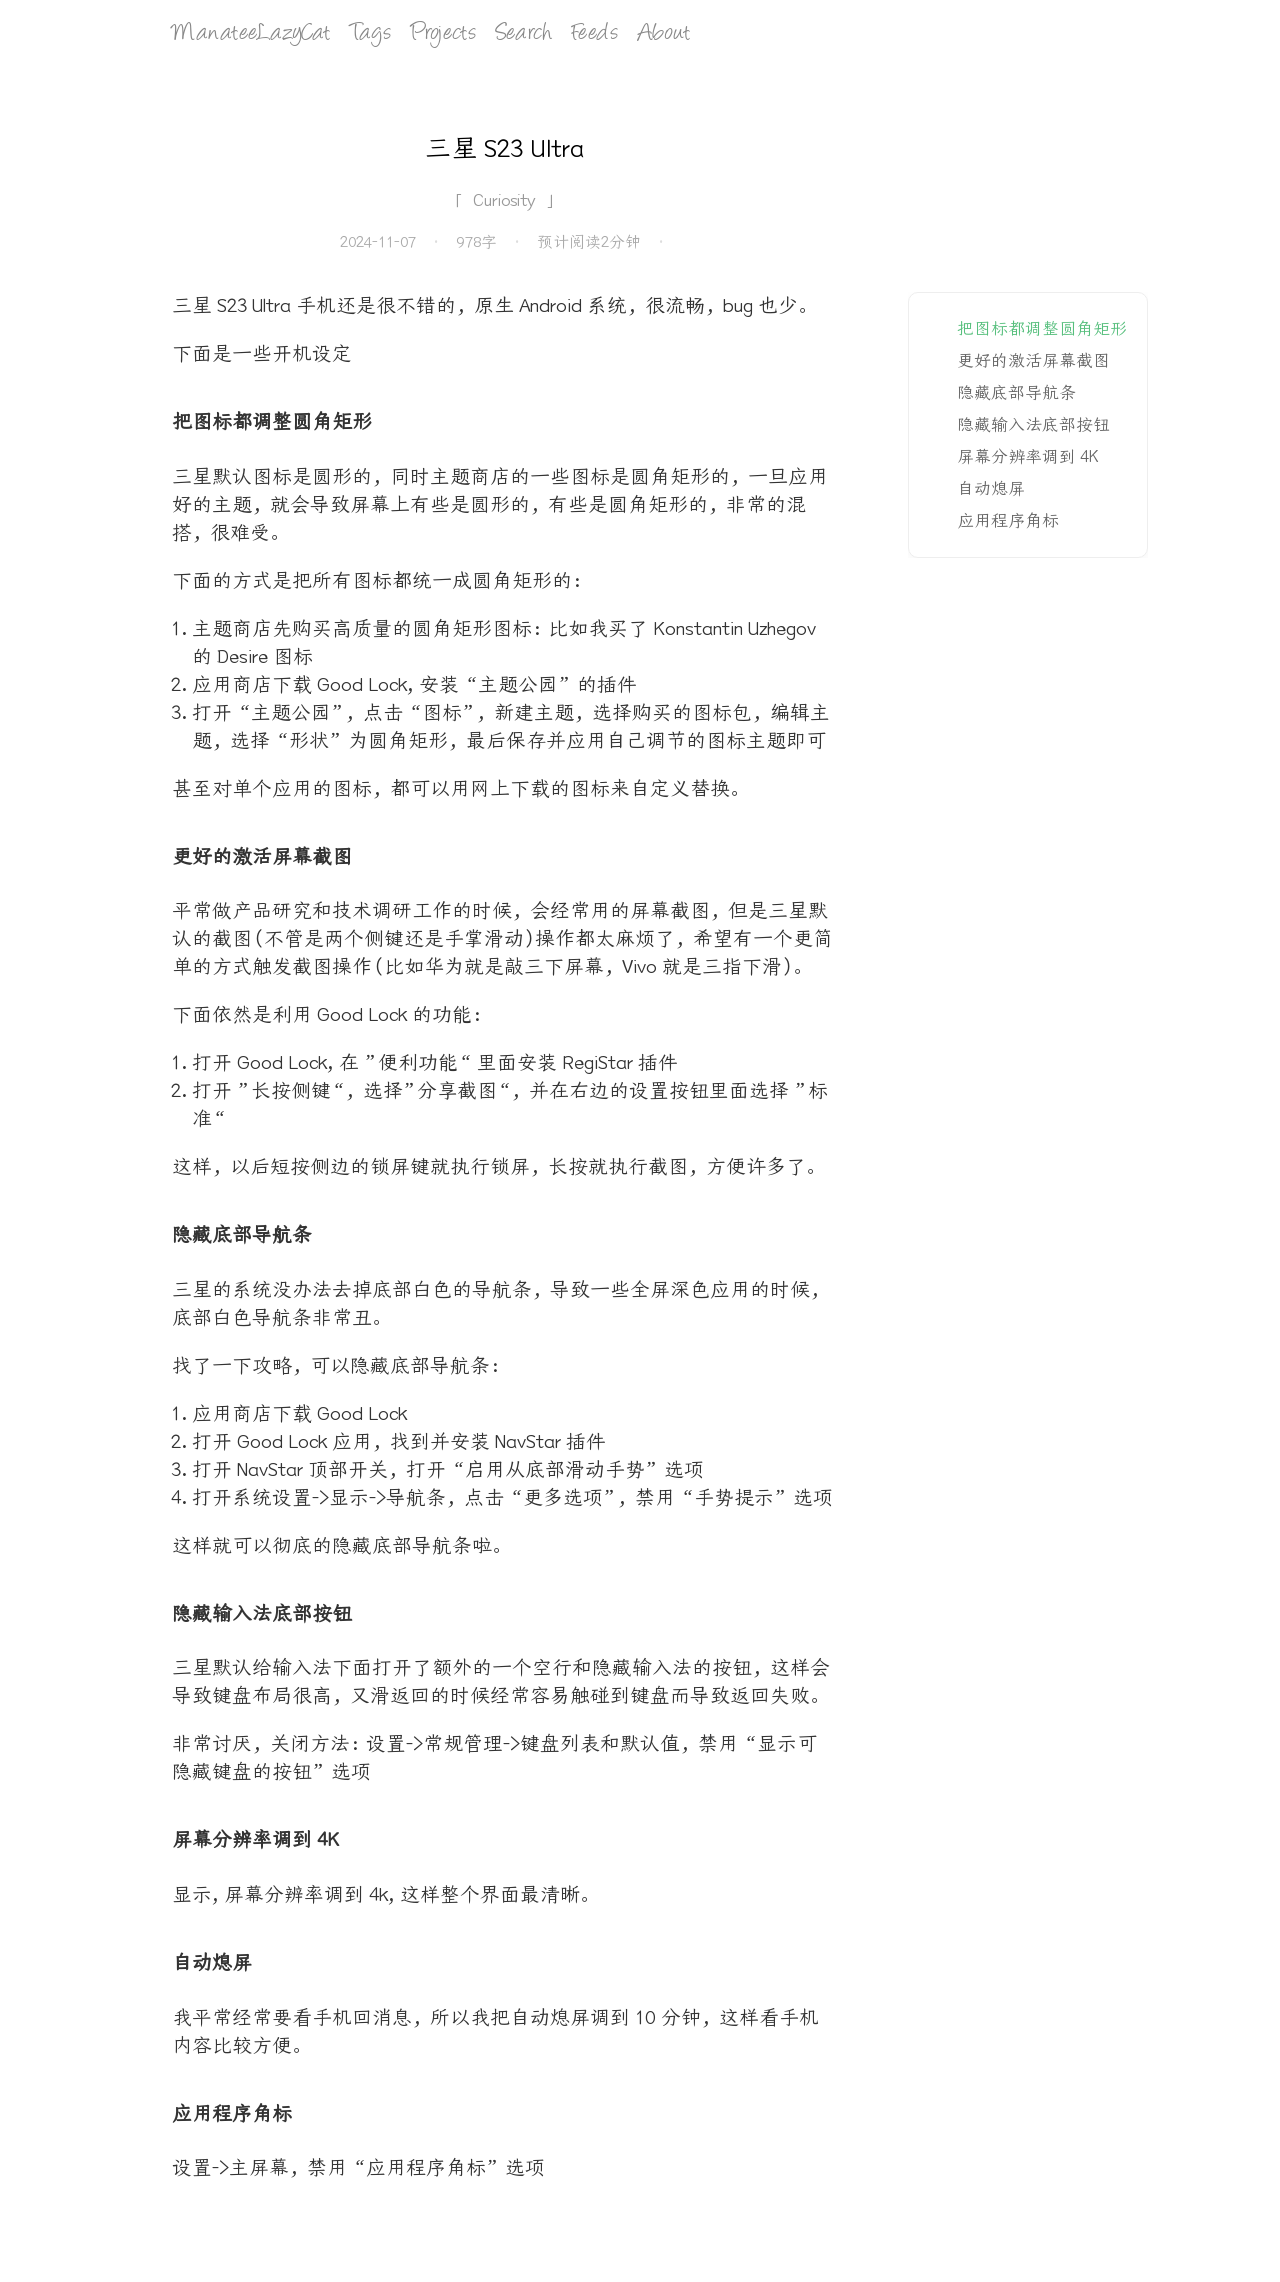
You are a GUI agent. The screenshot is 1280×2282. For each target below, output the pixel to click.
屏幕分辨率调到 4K (1028, 457)
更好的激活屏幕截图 (1033, 361)
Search (524, 34)
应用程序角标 (1008, 521)
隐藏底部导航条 (1016, 393)
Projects (443, 34)
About (664, 34)
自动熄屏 (991, 489)
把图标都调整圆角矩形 (1042, 329)
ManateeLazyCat (251, 34)
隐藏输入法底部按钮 (1033, 425)
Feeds (595, 34)
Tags (370, 34)
